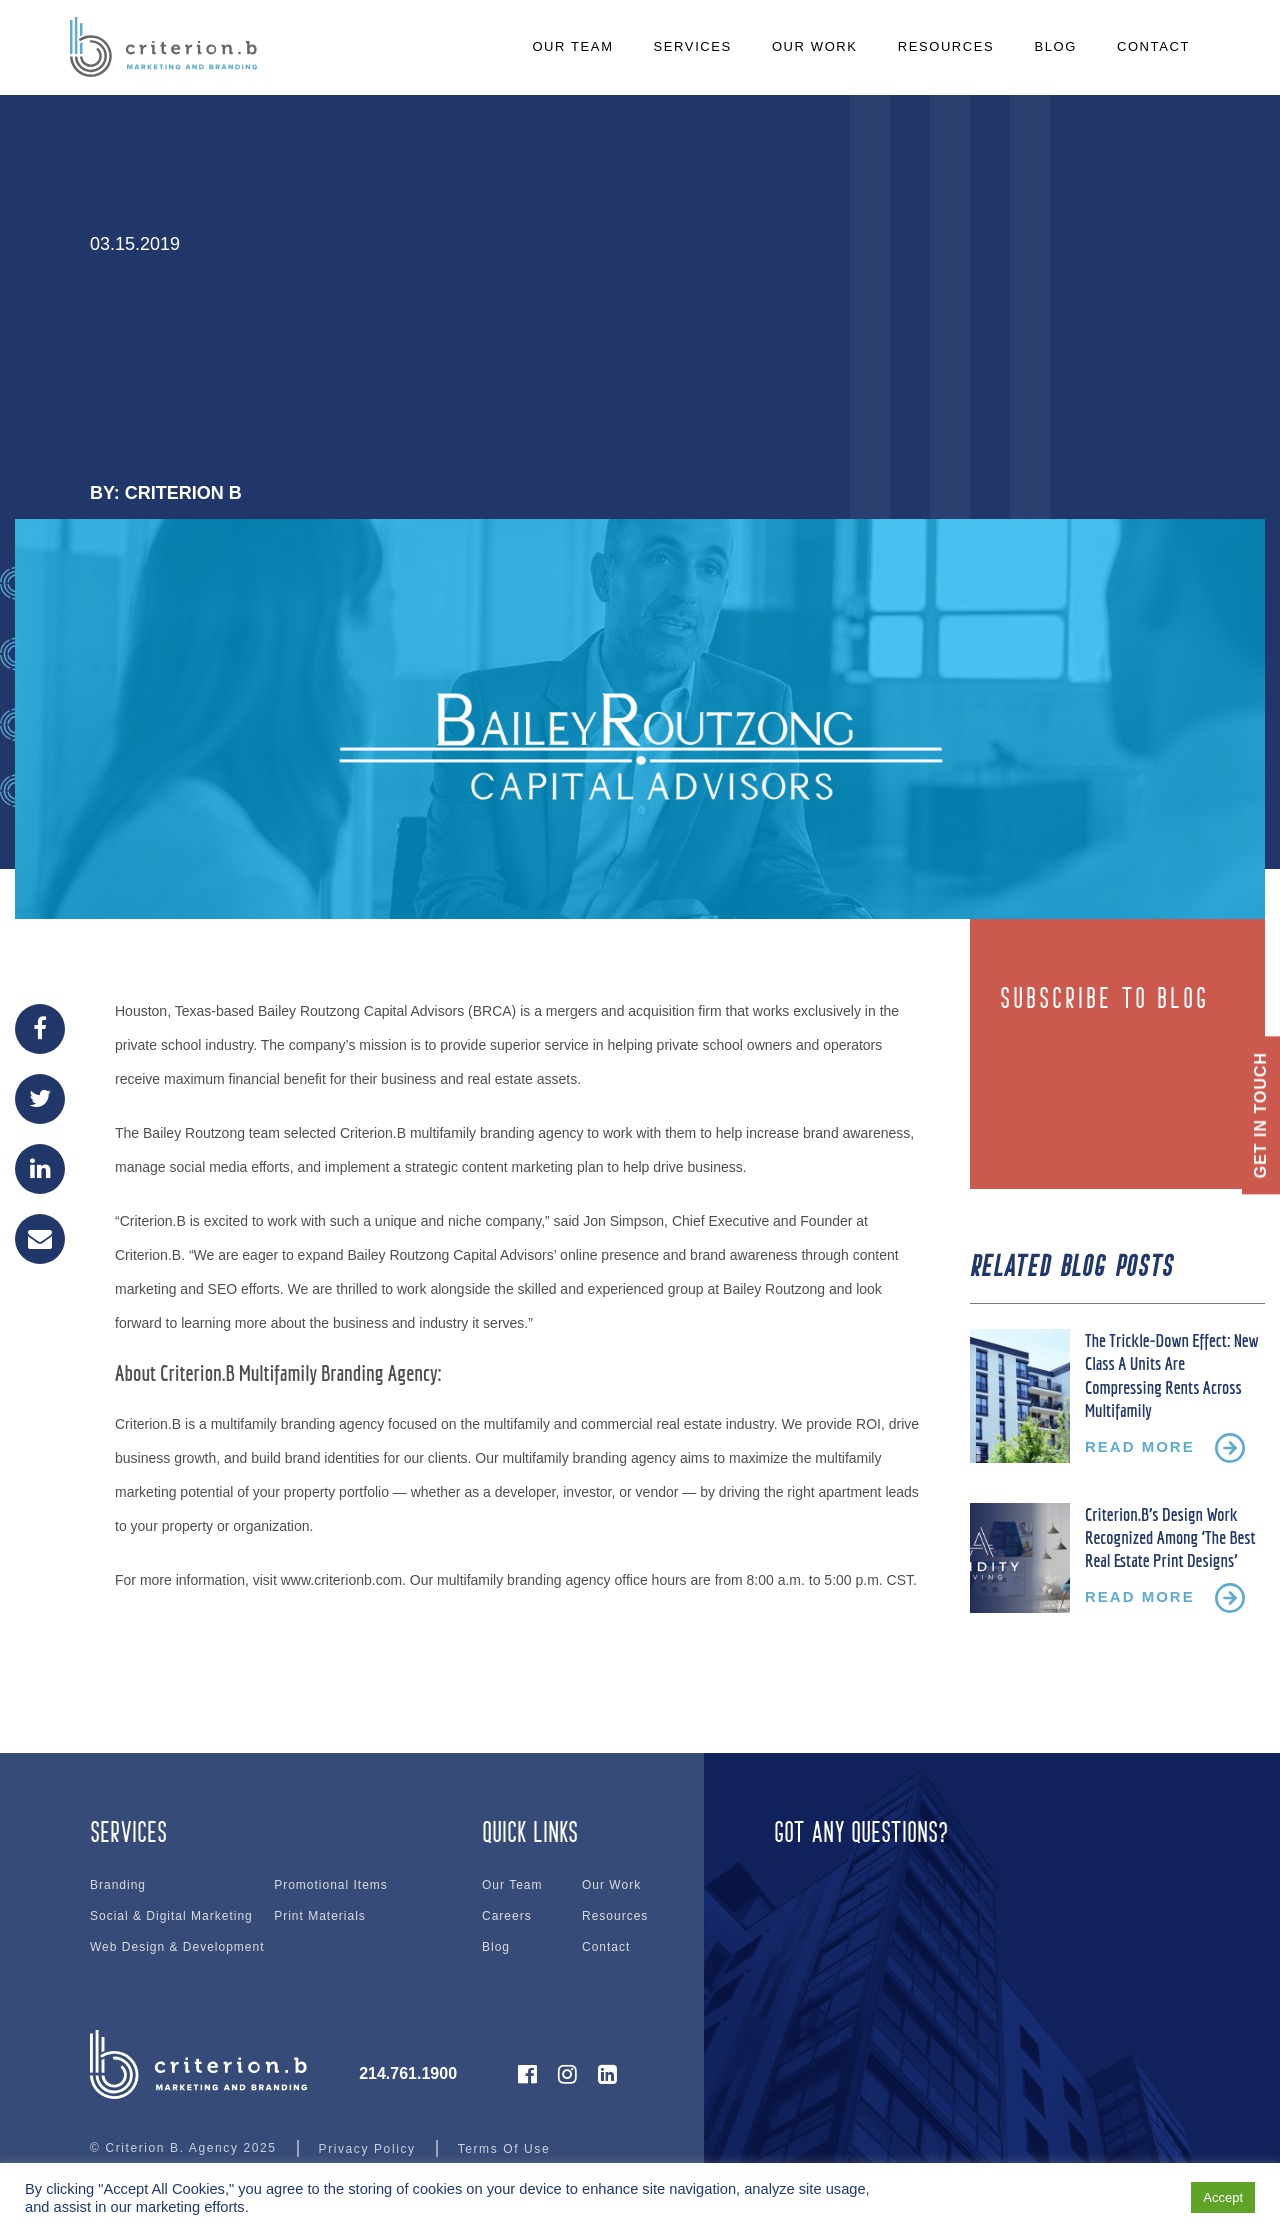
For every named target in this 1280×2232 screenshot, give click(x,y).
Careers (507, 1916)
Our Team (512, 1885)
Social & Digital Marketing (171, 1916)
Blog (496, 1947)
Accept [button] (1223, 2197)
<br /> (967, 1920)
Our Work (611, 1885)
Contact (606, 1947)
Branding (118, 1885)
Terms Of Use (504, 2149)
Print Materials (320, 1916)
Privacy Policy (367, 2149)
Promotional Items (331, 1885)
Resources (615, 1916)
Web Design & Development (177, 1947)
